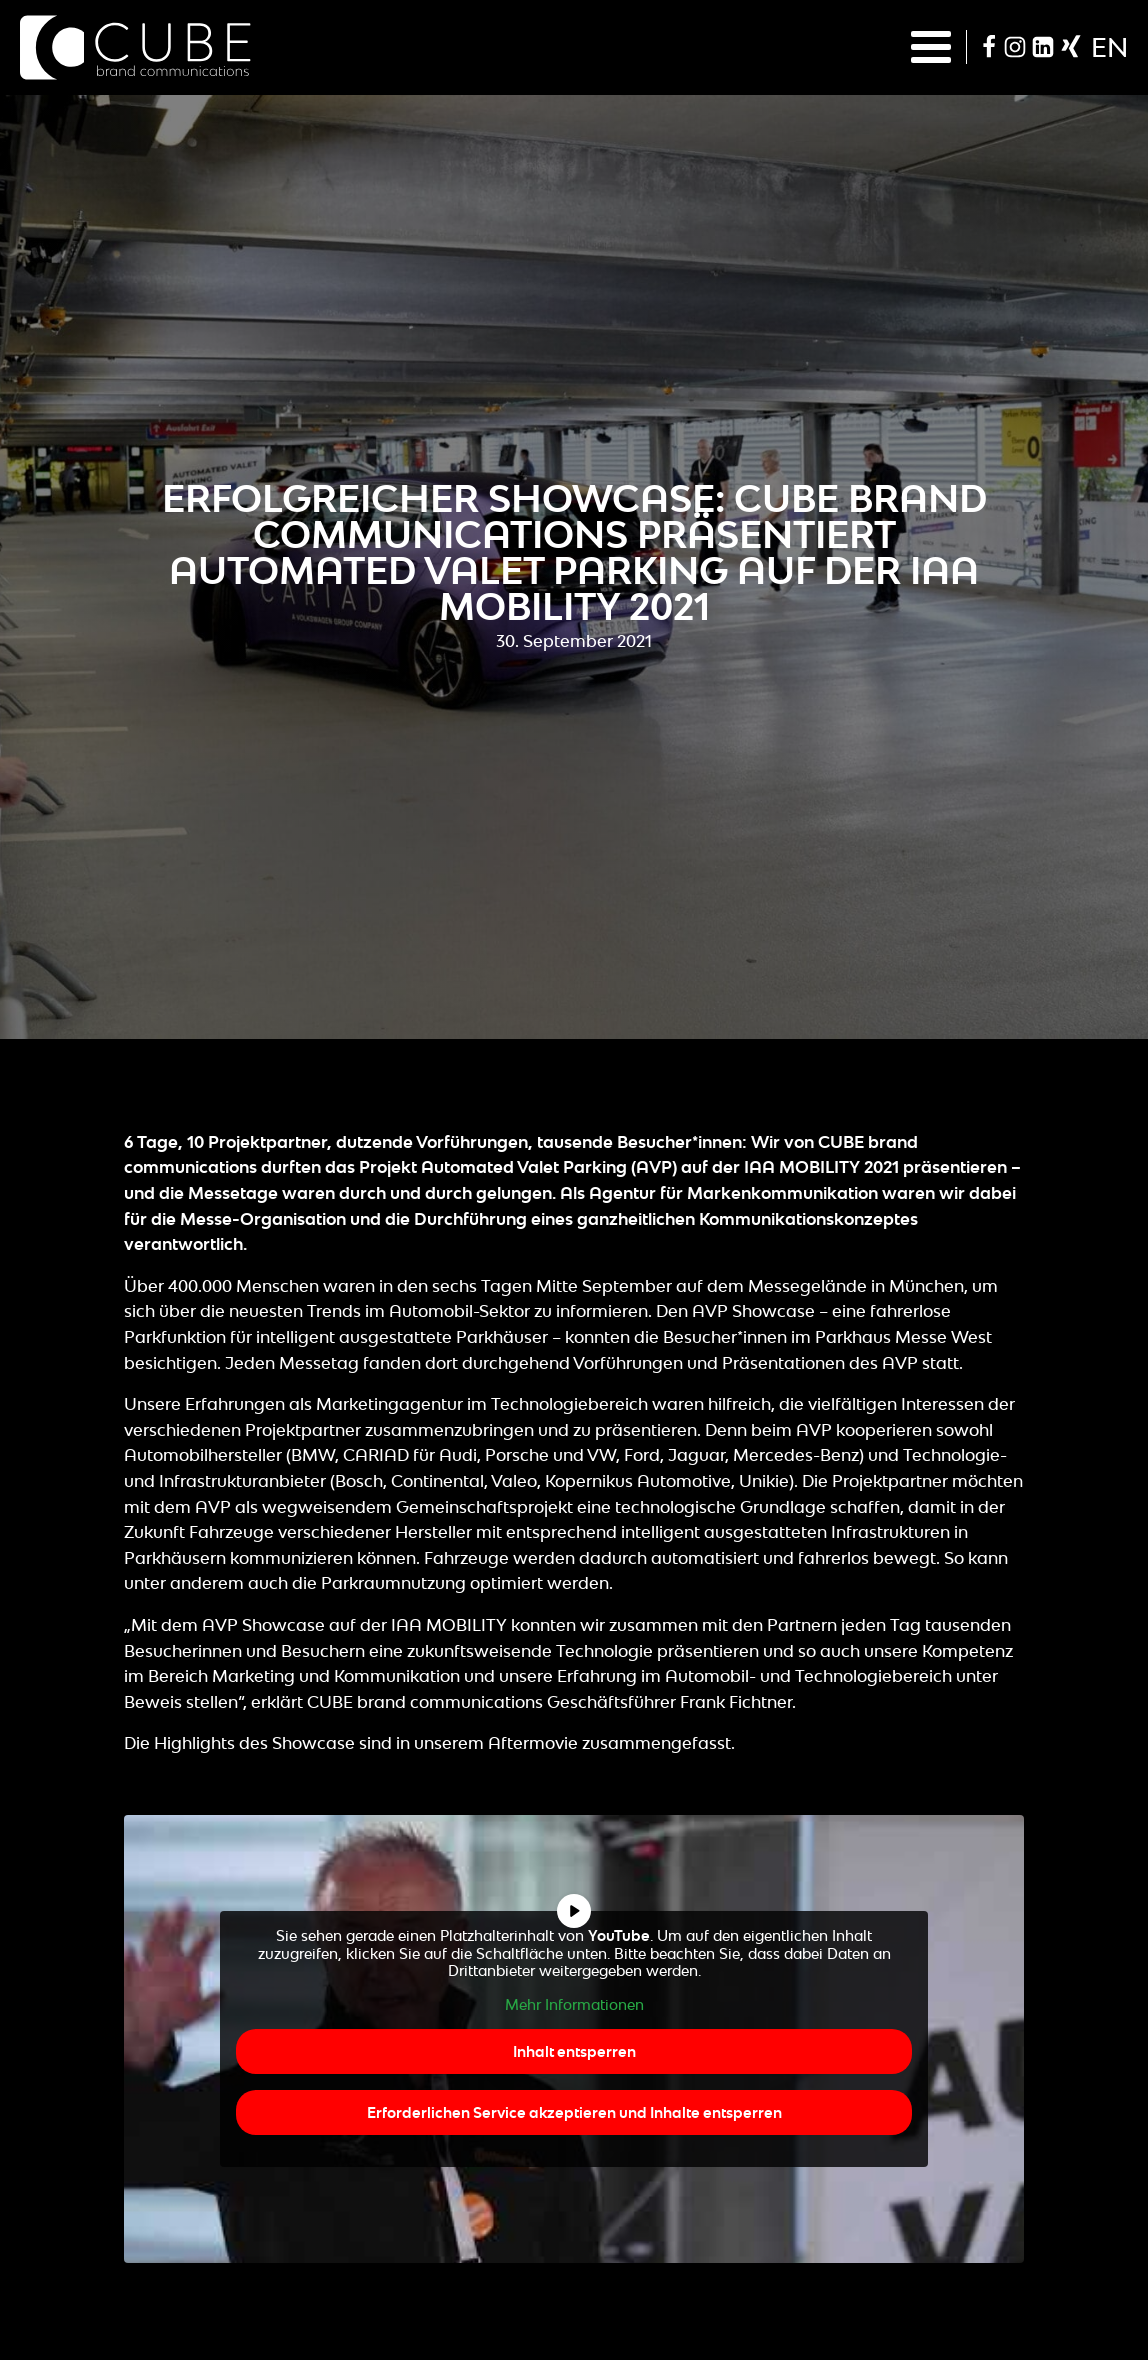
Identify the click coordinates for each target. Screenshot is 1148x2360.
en (1109, 47)
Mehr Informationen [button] (574, 2003)
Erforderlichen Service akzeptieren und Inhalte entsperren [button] (574, 2112)
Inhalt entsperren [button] (574, 2051)
